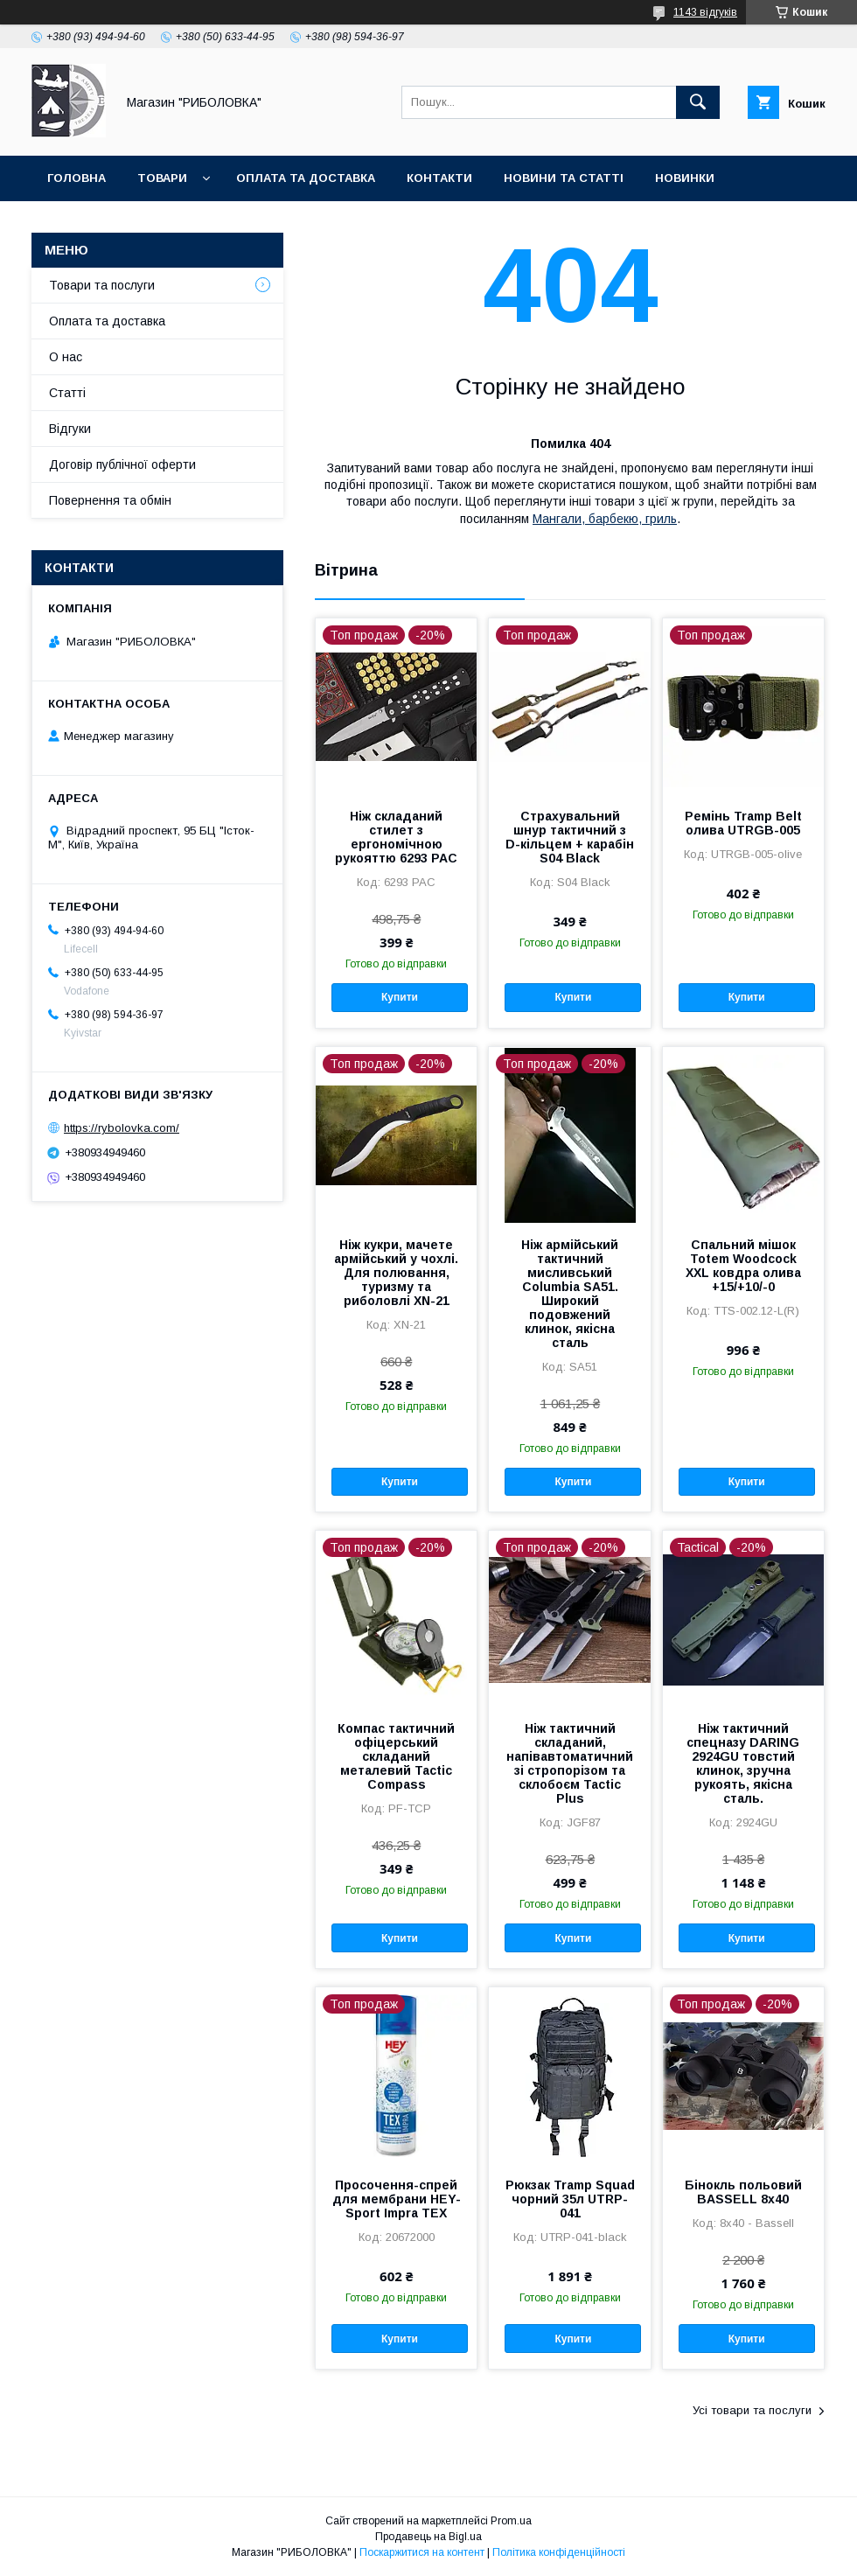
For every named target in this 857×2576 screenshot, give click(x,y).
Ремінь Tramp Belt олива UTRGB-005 (743, 823)
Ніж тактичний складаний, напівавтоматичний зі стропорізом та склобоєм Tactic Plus (569, 1763)
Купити (399, 997)
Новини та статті (564, 178)
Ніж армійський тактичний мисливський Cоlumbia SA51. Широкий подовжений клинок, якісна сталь (569, 1294)
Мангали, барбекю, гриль (605, 519)
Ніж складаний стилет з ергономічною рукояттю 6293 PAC (396, 837)
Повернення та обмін (110, 500)
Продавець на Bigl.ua (428, 2537)
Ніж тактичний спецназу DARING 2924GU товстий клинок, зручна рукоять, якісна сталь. (742, 1763)
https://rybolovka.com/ (121, 1127)
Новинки (684, 178)
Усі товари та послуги (752, 2410)
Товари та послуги (102, 285)
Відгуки (70, 429)
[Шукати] (698, 102)
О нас (65, 357)
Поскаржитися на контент (421, 2552)
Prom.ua (511, 2521)
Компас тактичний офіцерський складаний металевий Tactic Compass (396, 1756)
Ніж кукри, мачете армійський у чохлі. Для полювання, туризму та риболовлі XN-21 (396, 1273)
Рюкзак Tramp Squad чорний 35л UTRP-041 (570, 2199)
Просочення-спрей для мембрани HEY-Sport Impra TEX (396, 2199)
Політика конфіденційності (558, 2552)
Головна (76, 178)
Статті (67, 393)
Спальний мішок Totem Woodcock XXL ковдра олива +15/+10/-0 (743, 1266)
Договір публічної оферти (122, 464)
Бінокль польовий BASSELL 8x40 (743, 2192)
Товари (162, 178)
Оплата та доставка (305, 178)
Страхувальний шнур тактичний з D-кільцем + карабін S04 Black (569, 837)
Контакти (439, 178)
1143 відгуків (705, 12)
